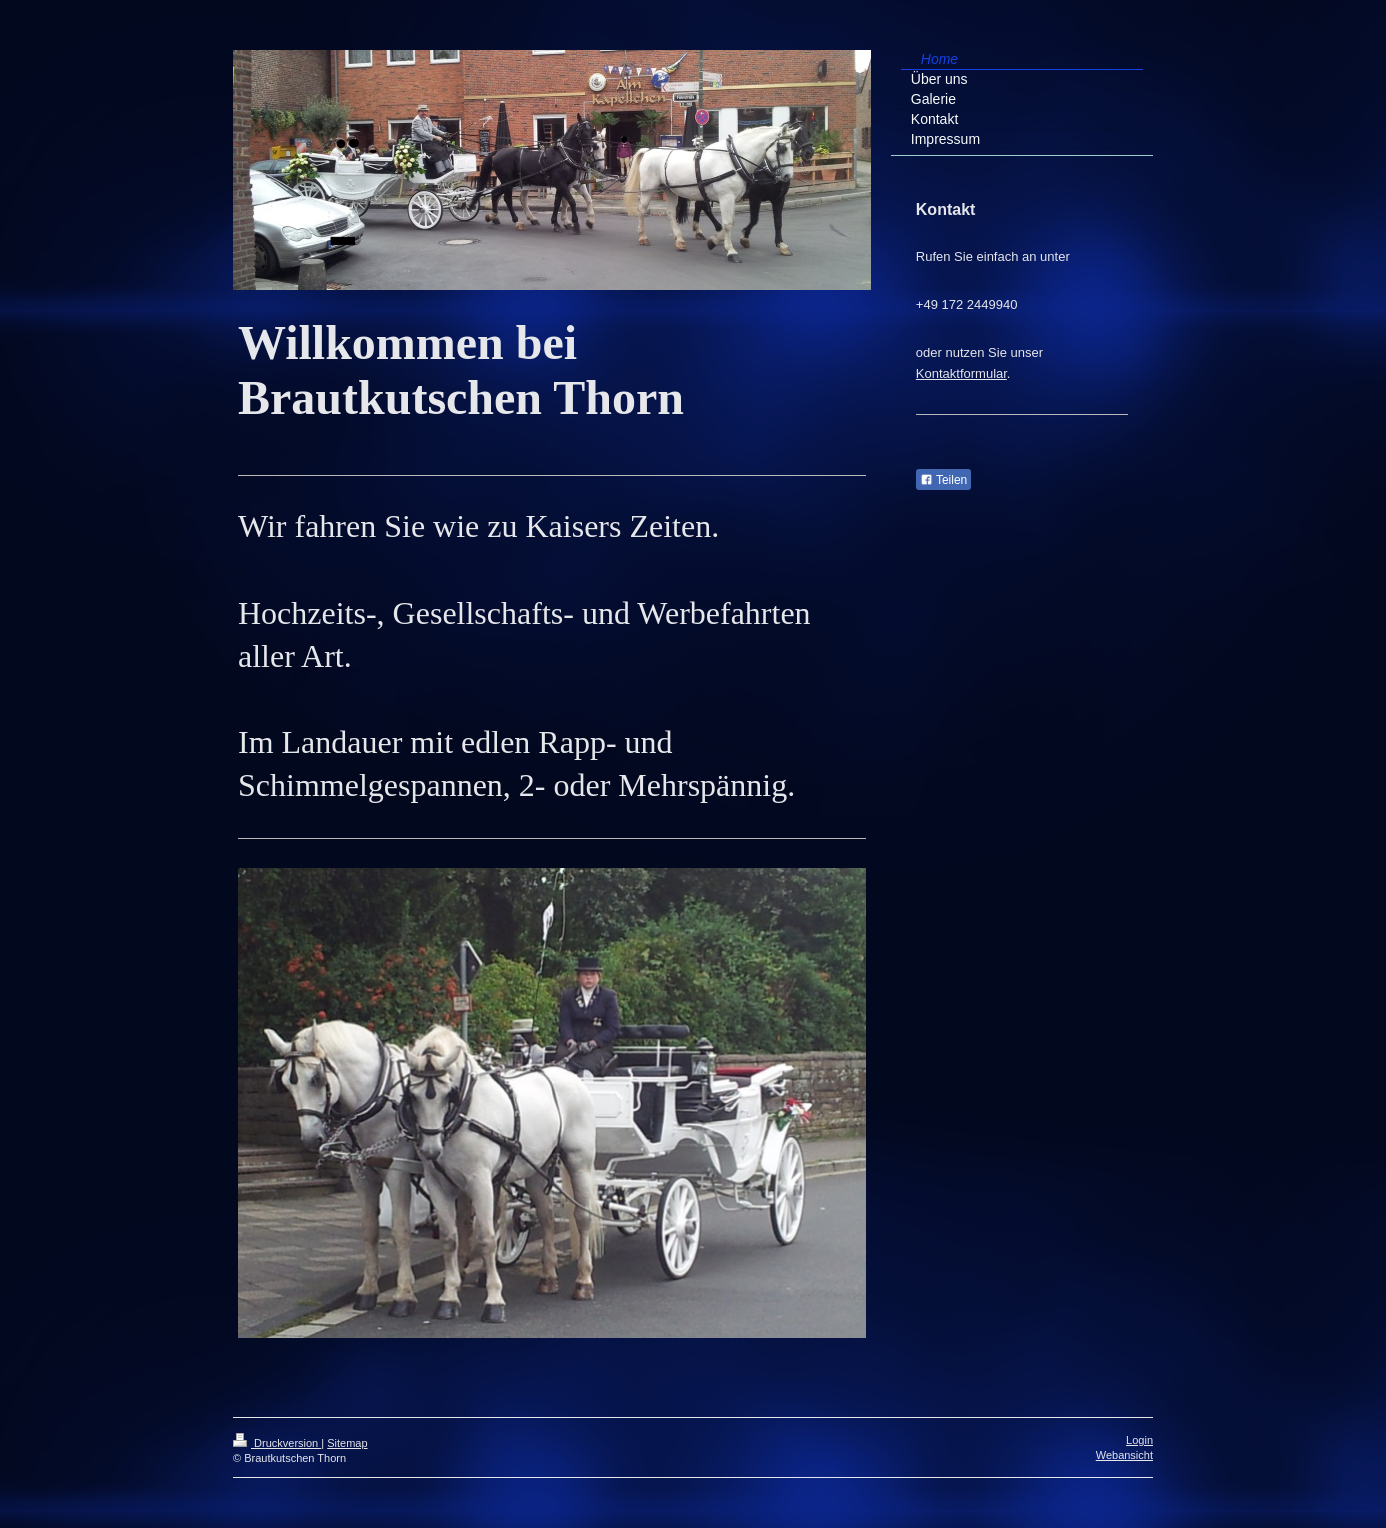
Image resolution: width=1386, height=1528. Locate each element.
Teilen (943, 480)
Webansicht (1124, 1455)
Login (1139, 1440)
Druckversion (277, 1443)
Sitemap (347, 1443)
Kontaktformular (961, 373)
